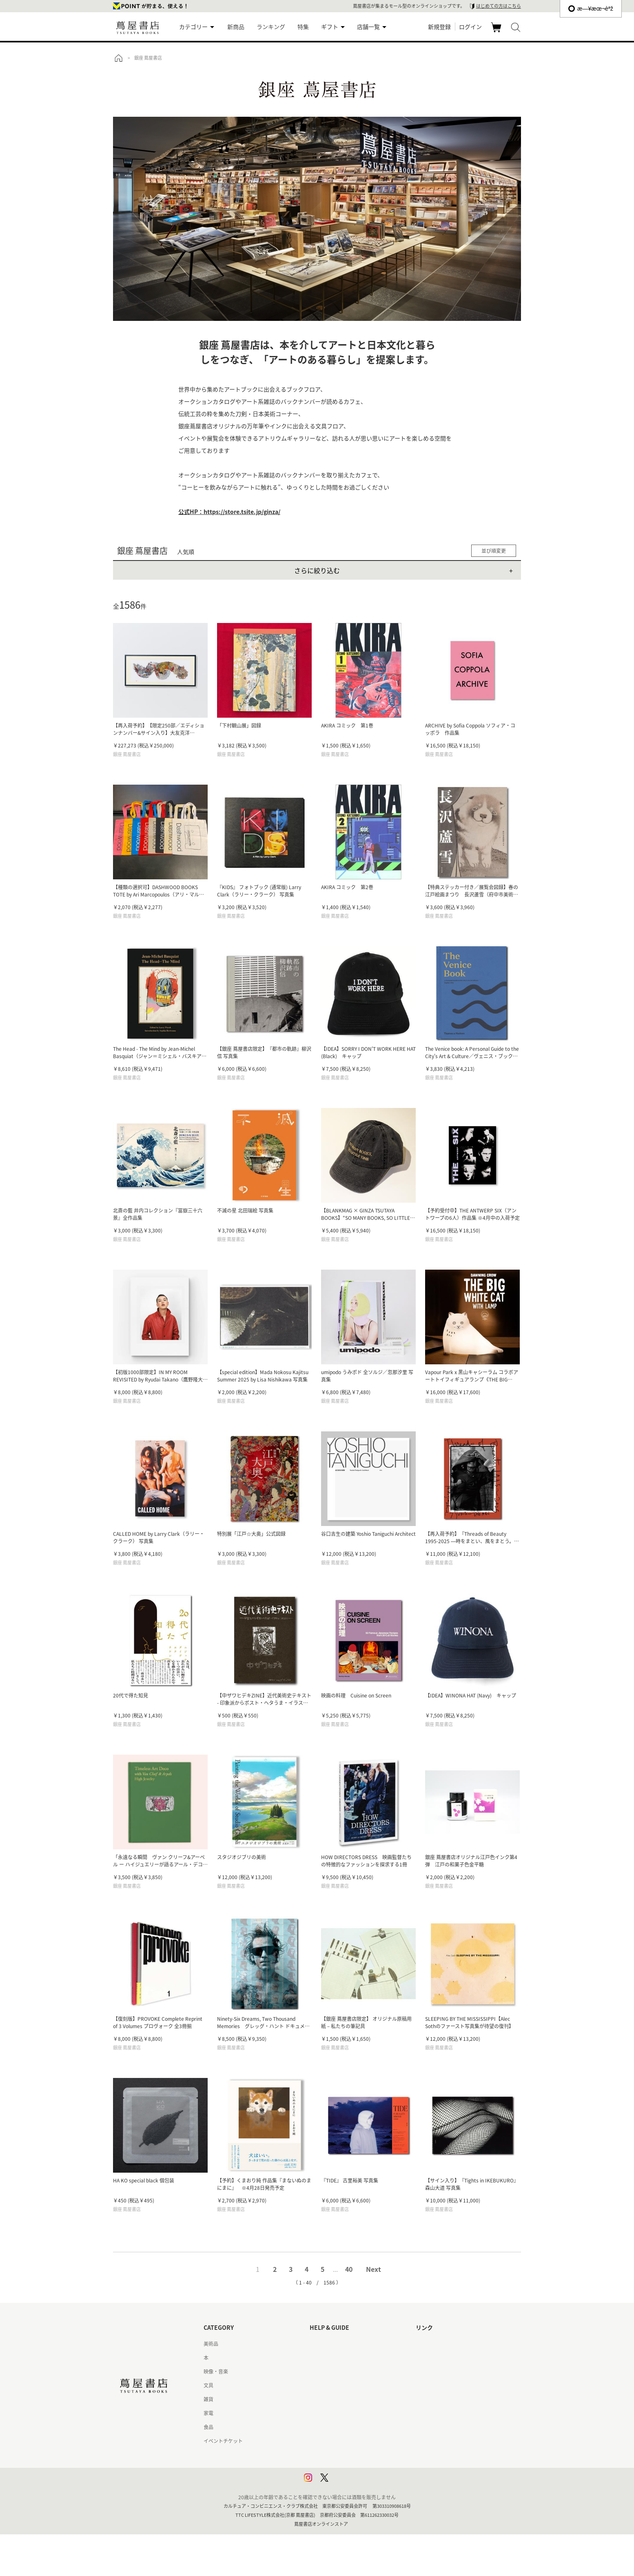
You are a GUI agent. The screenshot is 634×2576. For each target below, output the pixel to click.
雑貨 (208, 2399)
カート (497, 32)
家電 (208, 2413)
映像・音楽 (216, 2371)
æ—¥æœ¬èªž (590, 8)
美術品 (211, 2343)
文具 (208, 2385)
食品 (208, 2427)
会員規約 (319, 2413)
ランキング (271, 26)
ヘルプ (317, 2357)
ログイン (470, 26)
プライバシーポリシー (334, 2454)
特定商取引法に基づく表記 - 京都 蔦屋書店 (356, 2441)
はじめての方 (324, 2343)
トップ (118, 58)
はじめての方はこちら (498, 5)
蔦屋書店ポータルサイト (443, 2343)
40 (348, 2269)
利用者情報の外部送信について (344, 2482)
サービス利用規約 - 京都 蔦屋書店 (347, 2399)
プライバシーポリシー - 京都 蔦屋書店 (351, 2468)
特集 (303, 26)
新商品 (235, 26)
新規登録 (439, 26)
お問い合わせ (324, 2371)
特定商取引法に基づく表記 (339, 2427)
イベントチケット (223, 2441)
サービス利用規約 (329, 2385)
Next (373, 2269)
